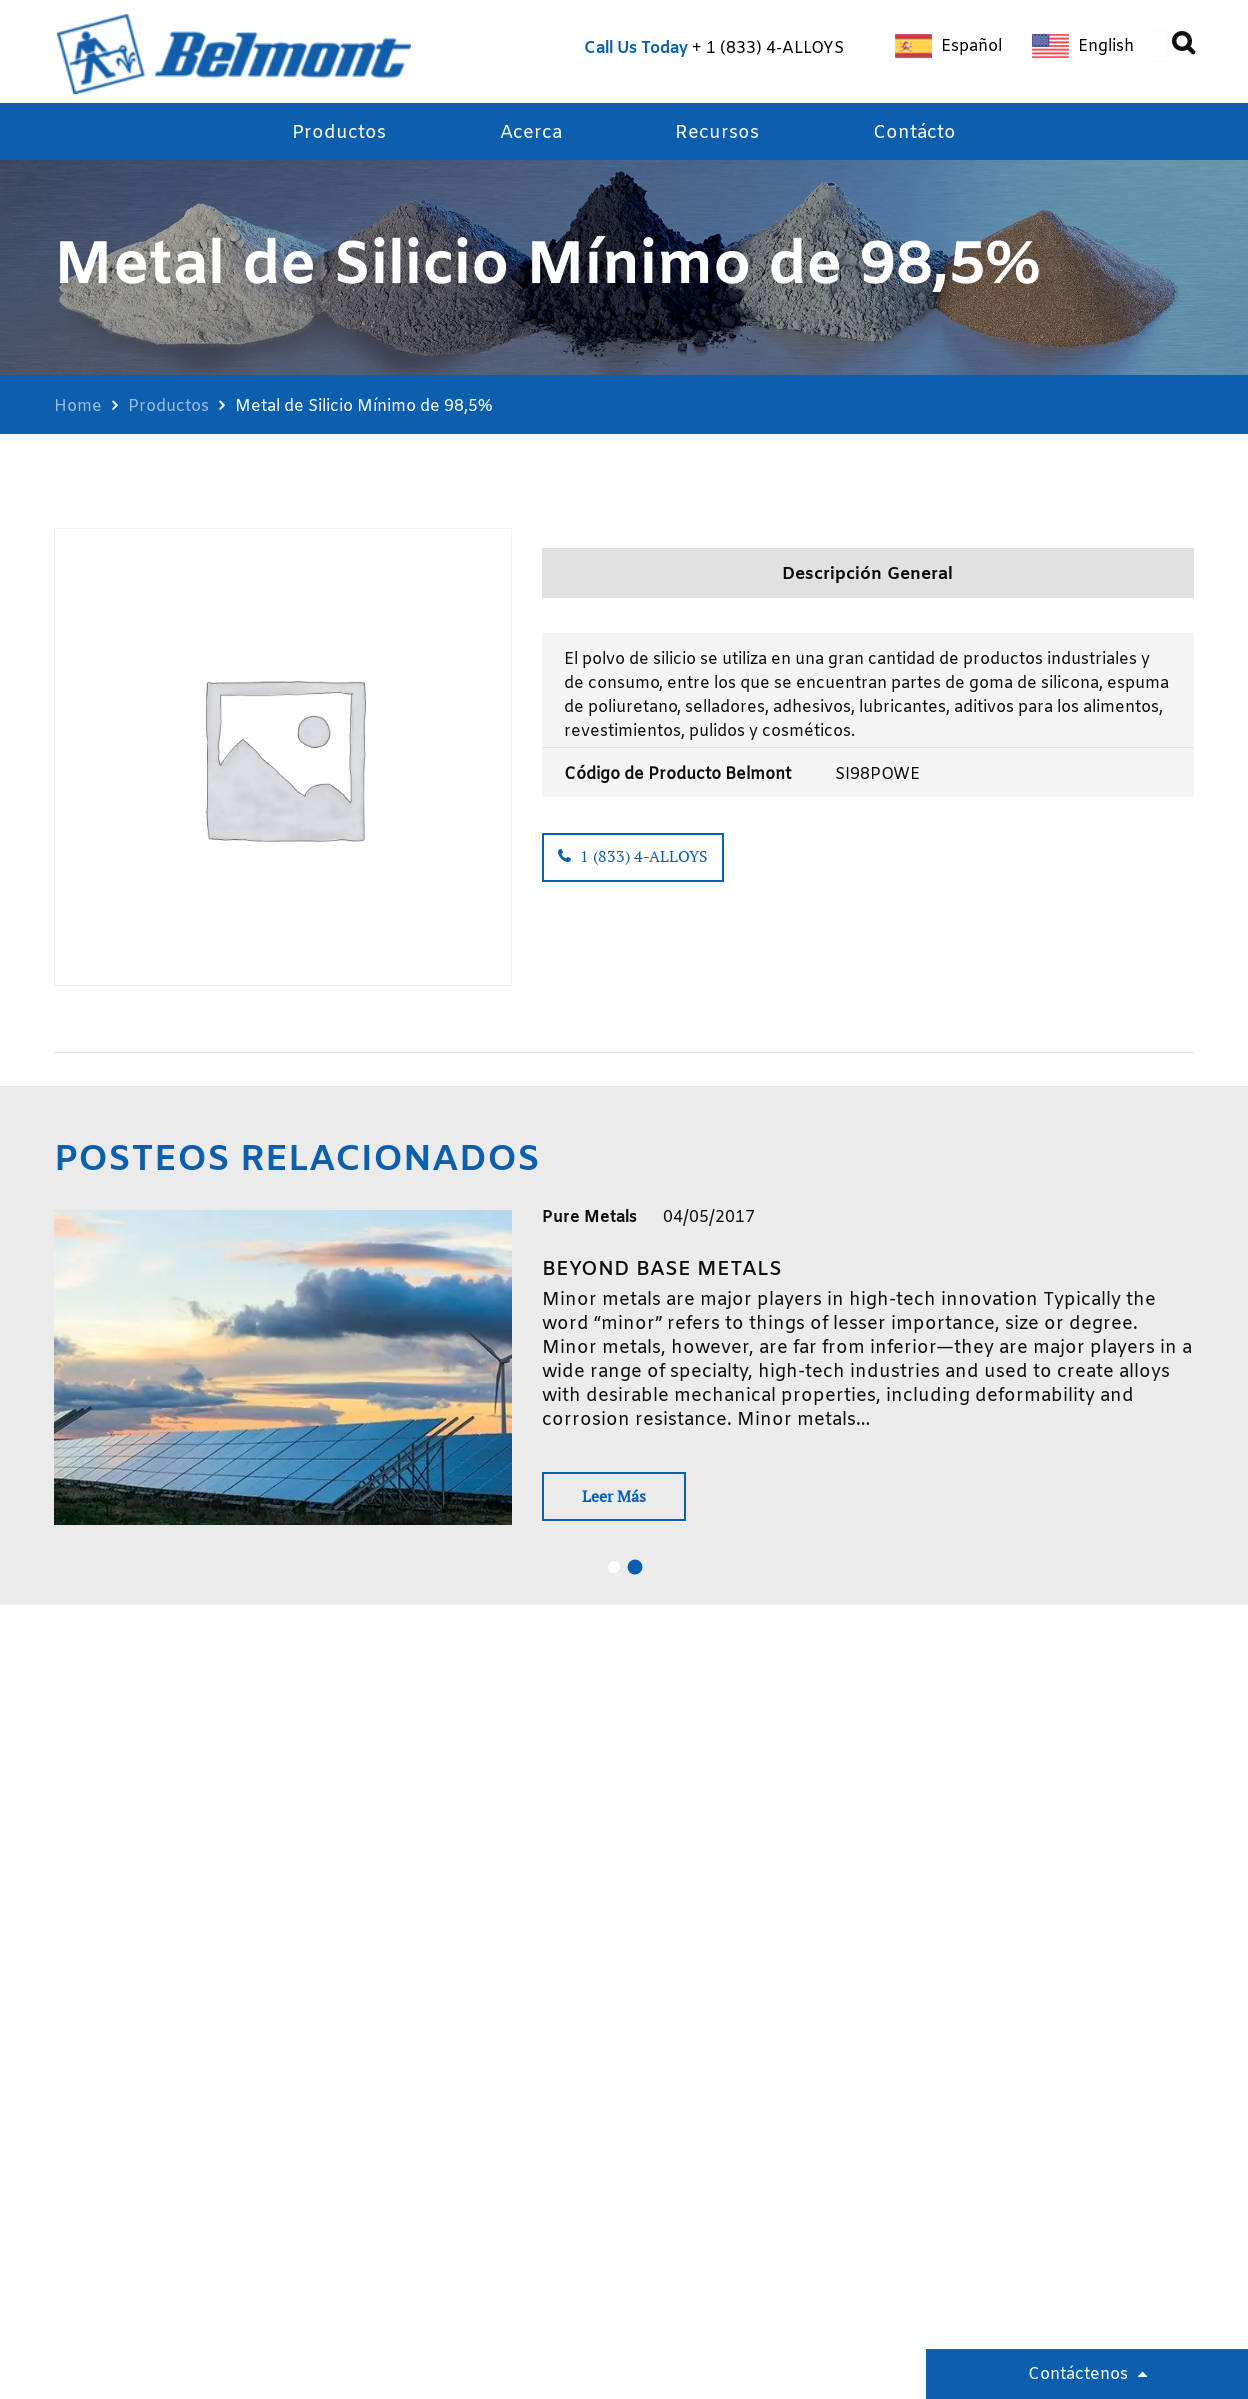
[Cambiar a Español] (948, 46)
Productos (339, 134)
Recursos (717, 134)
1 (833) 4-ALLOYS (775, 48)
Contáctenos (1078, 2374)
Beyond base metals (662, 1269)
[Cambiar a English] (1083, 46)
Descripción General (868, 576)
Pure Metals (589, 1217)
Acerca (531, 134)
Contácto (914, 134)
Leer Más (617, 1497)
